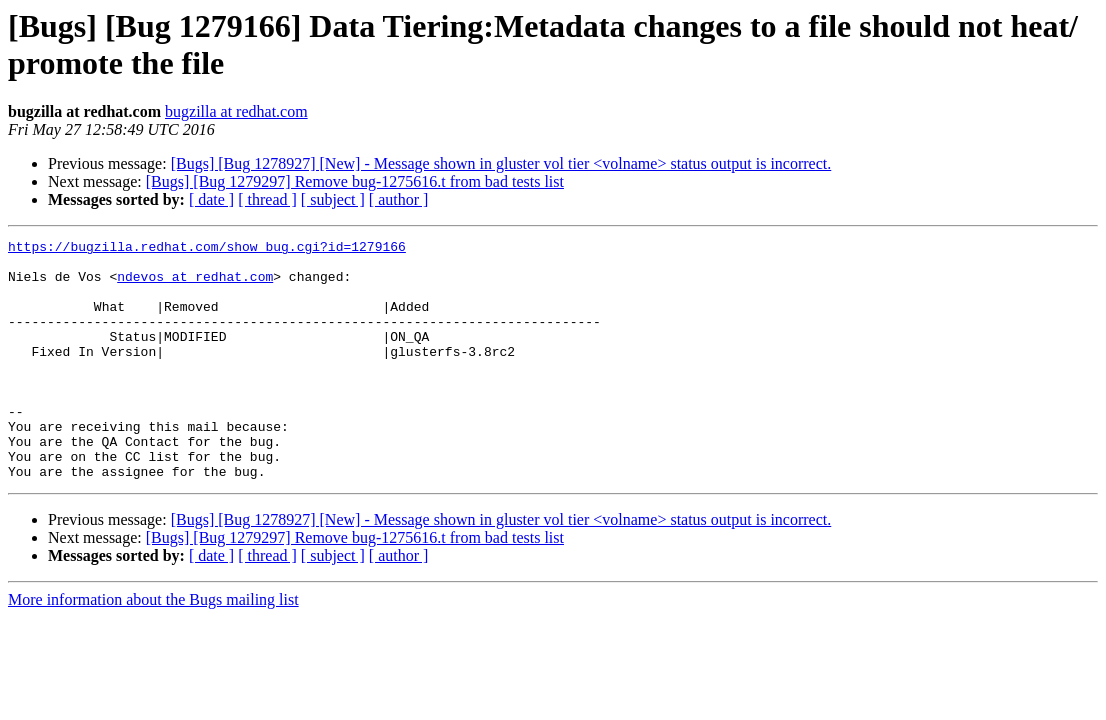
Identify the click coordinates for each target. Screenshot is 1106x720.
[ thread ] (267, 199)
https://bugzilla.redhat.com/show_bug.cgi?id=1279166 (207, 249)
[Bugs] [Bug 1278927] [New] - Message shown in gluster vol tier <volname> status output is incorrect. (501, 163)
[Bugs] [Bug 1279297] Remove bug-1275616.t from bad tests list (355, 181)
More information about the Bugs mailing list (153, 647)
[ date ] (211, 199)
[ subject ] (333, 199)
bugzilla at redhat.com (236, 111)
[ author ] (399, 199)
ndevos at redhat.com (195, 285)
